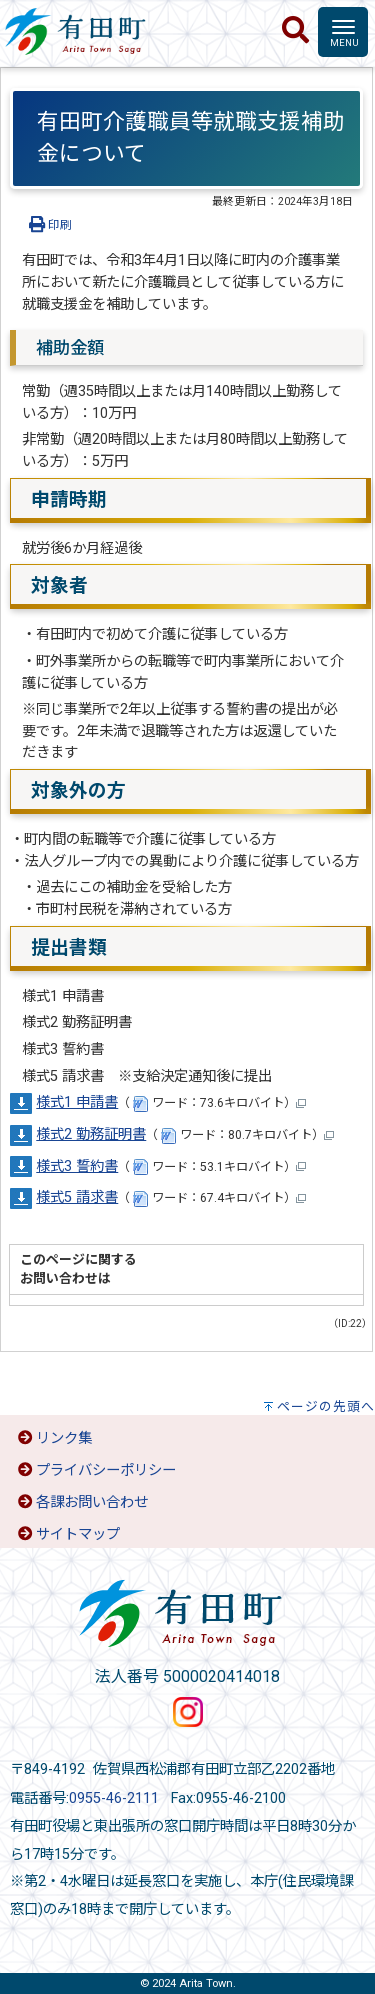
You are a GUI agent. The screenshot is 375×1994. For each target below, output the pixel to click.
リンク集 (64, 1438)
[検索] (295, 31)
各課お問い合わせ (92, 1502)
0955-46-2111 (114, 1798)
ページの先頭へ (326, 1406)
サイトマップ (78, 1534)
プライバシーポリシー (106, 1470)
